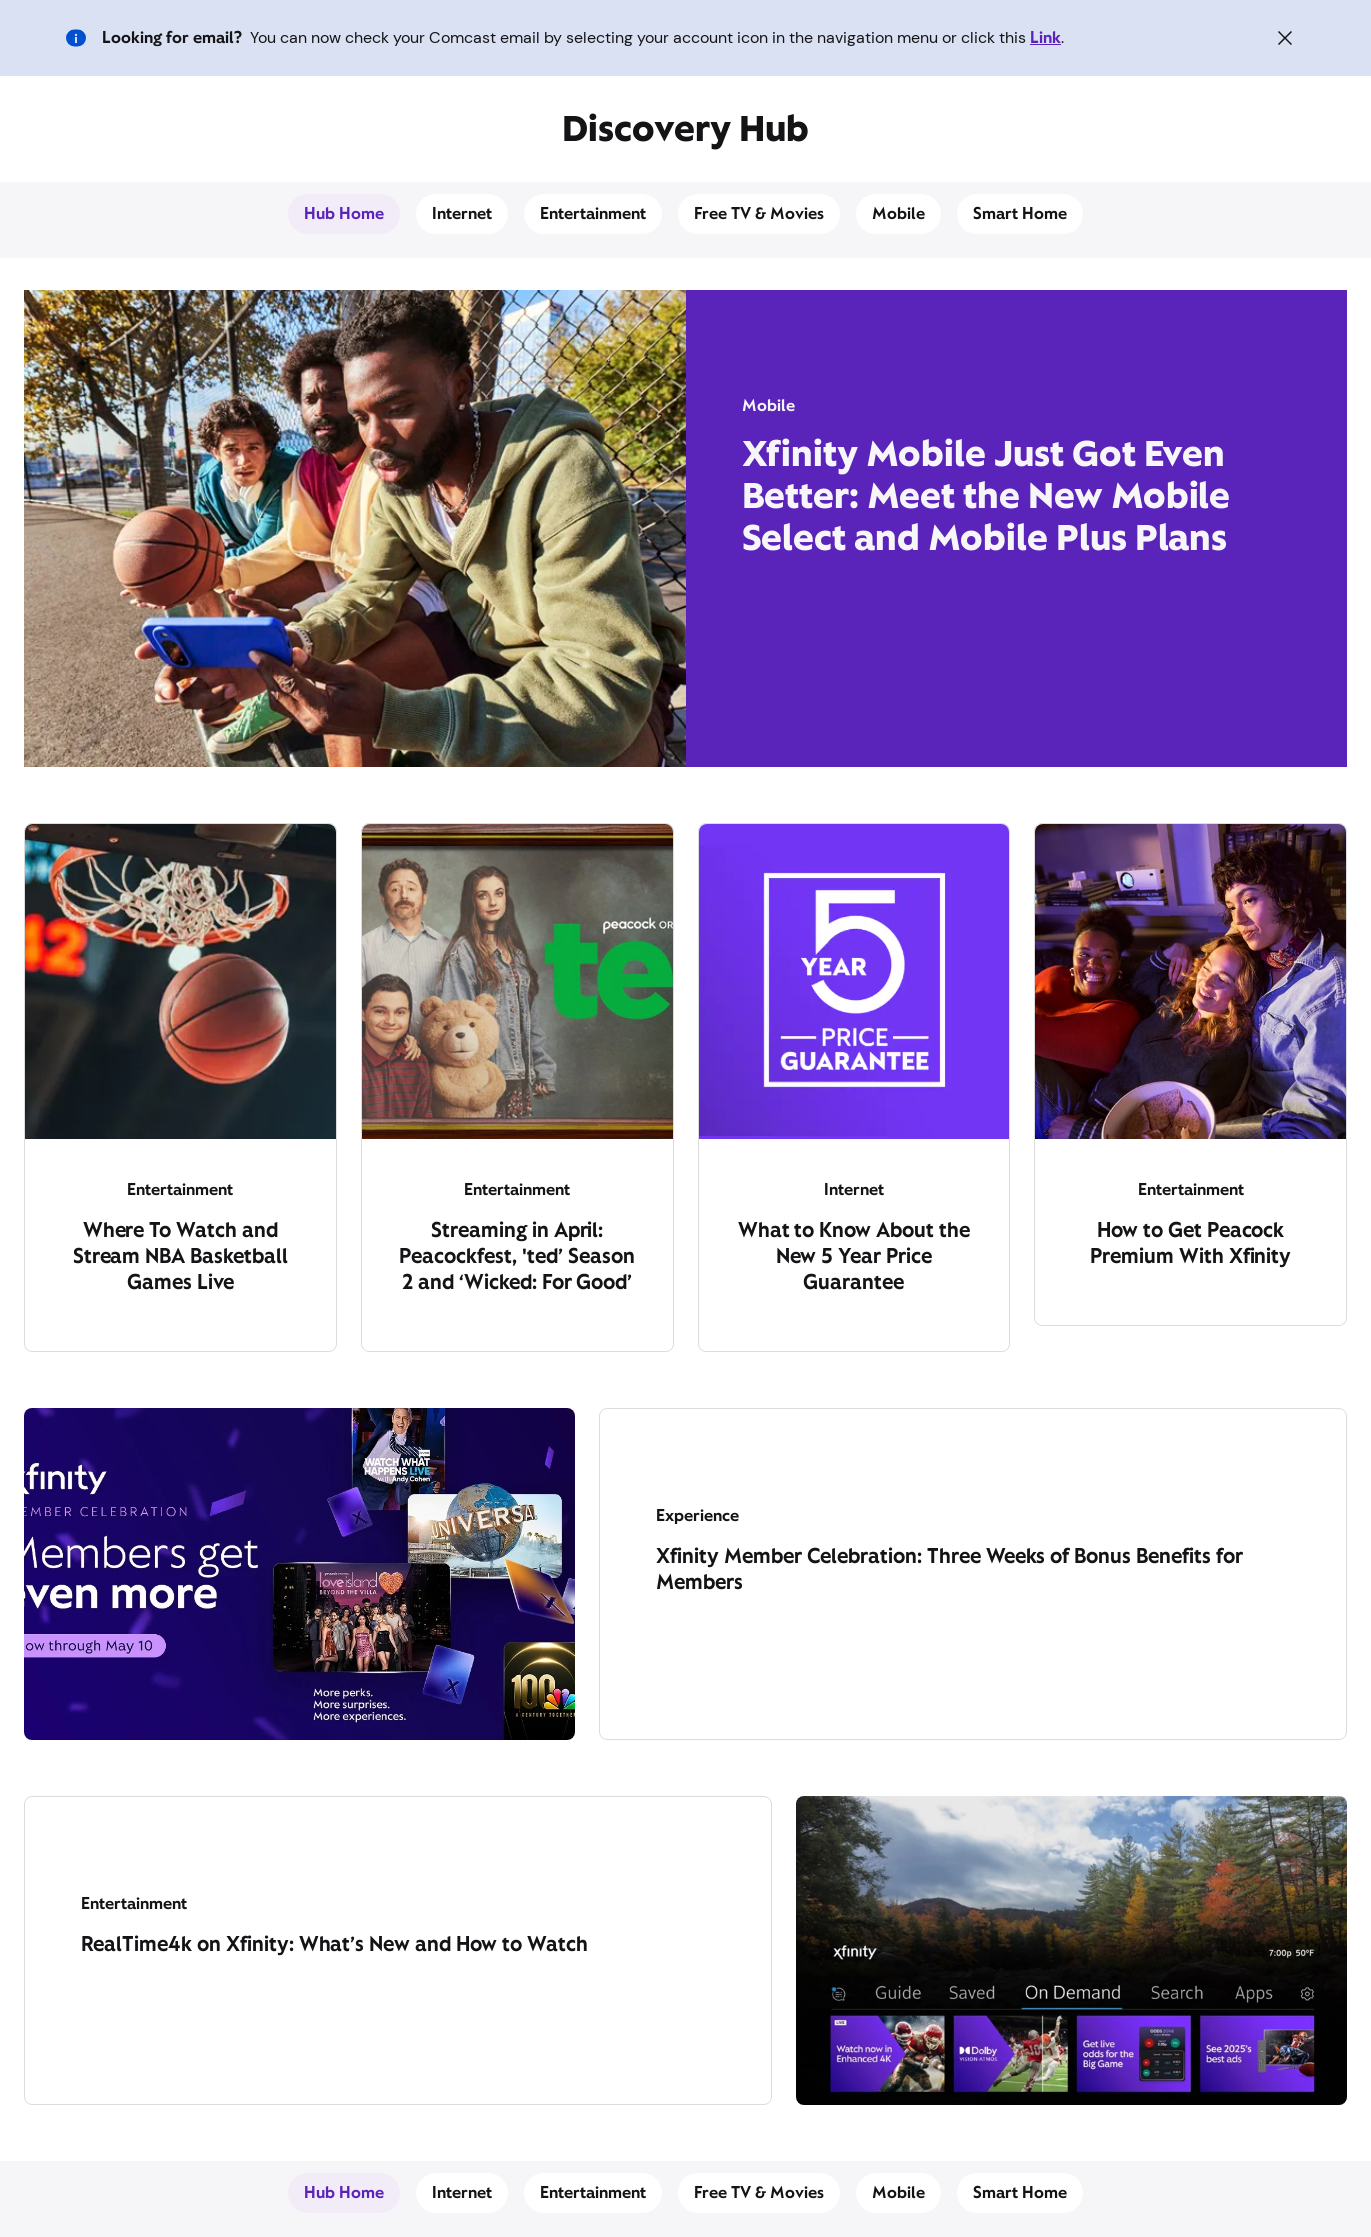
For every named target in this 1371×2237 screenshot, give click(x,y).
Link (1045, 37)
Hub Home (344, 213)
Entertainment (593, 213)
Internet (462, 213)
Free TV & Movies (759, 213)
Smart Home (1020, 213)
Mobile (898, 213)
